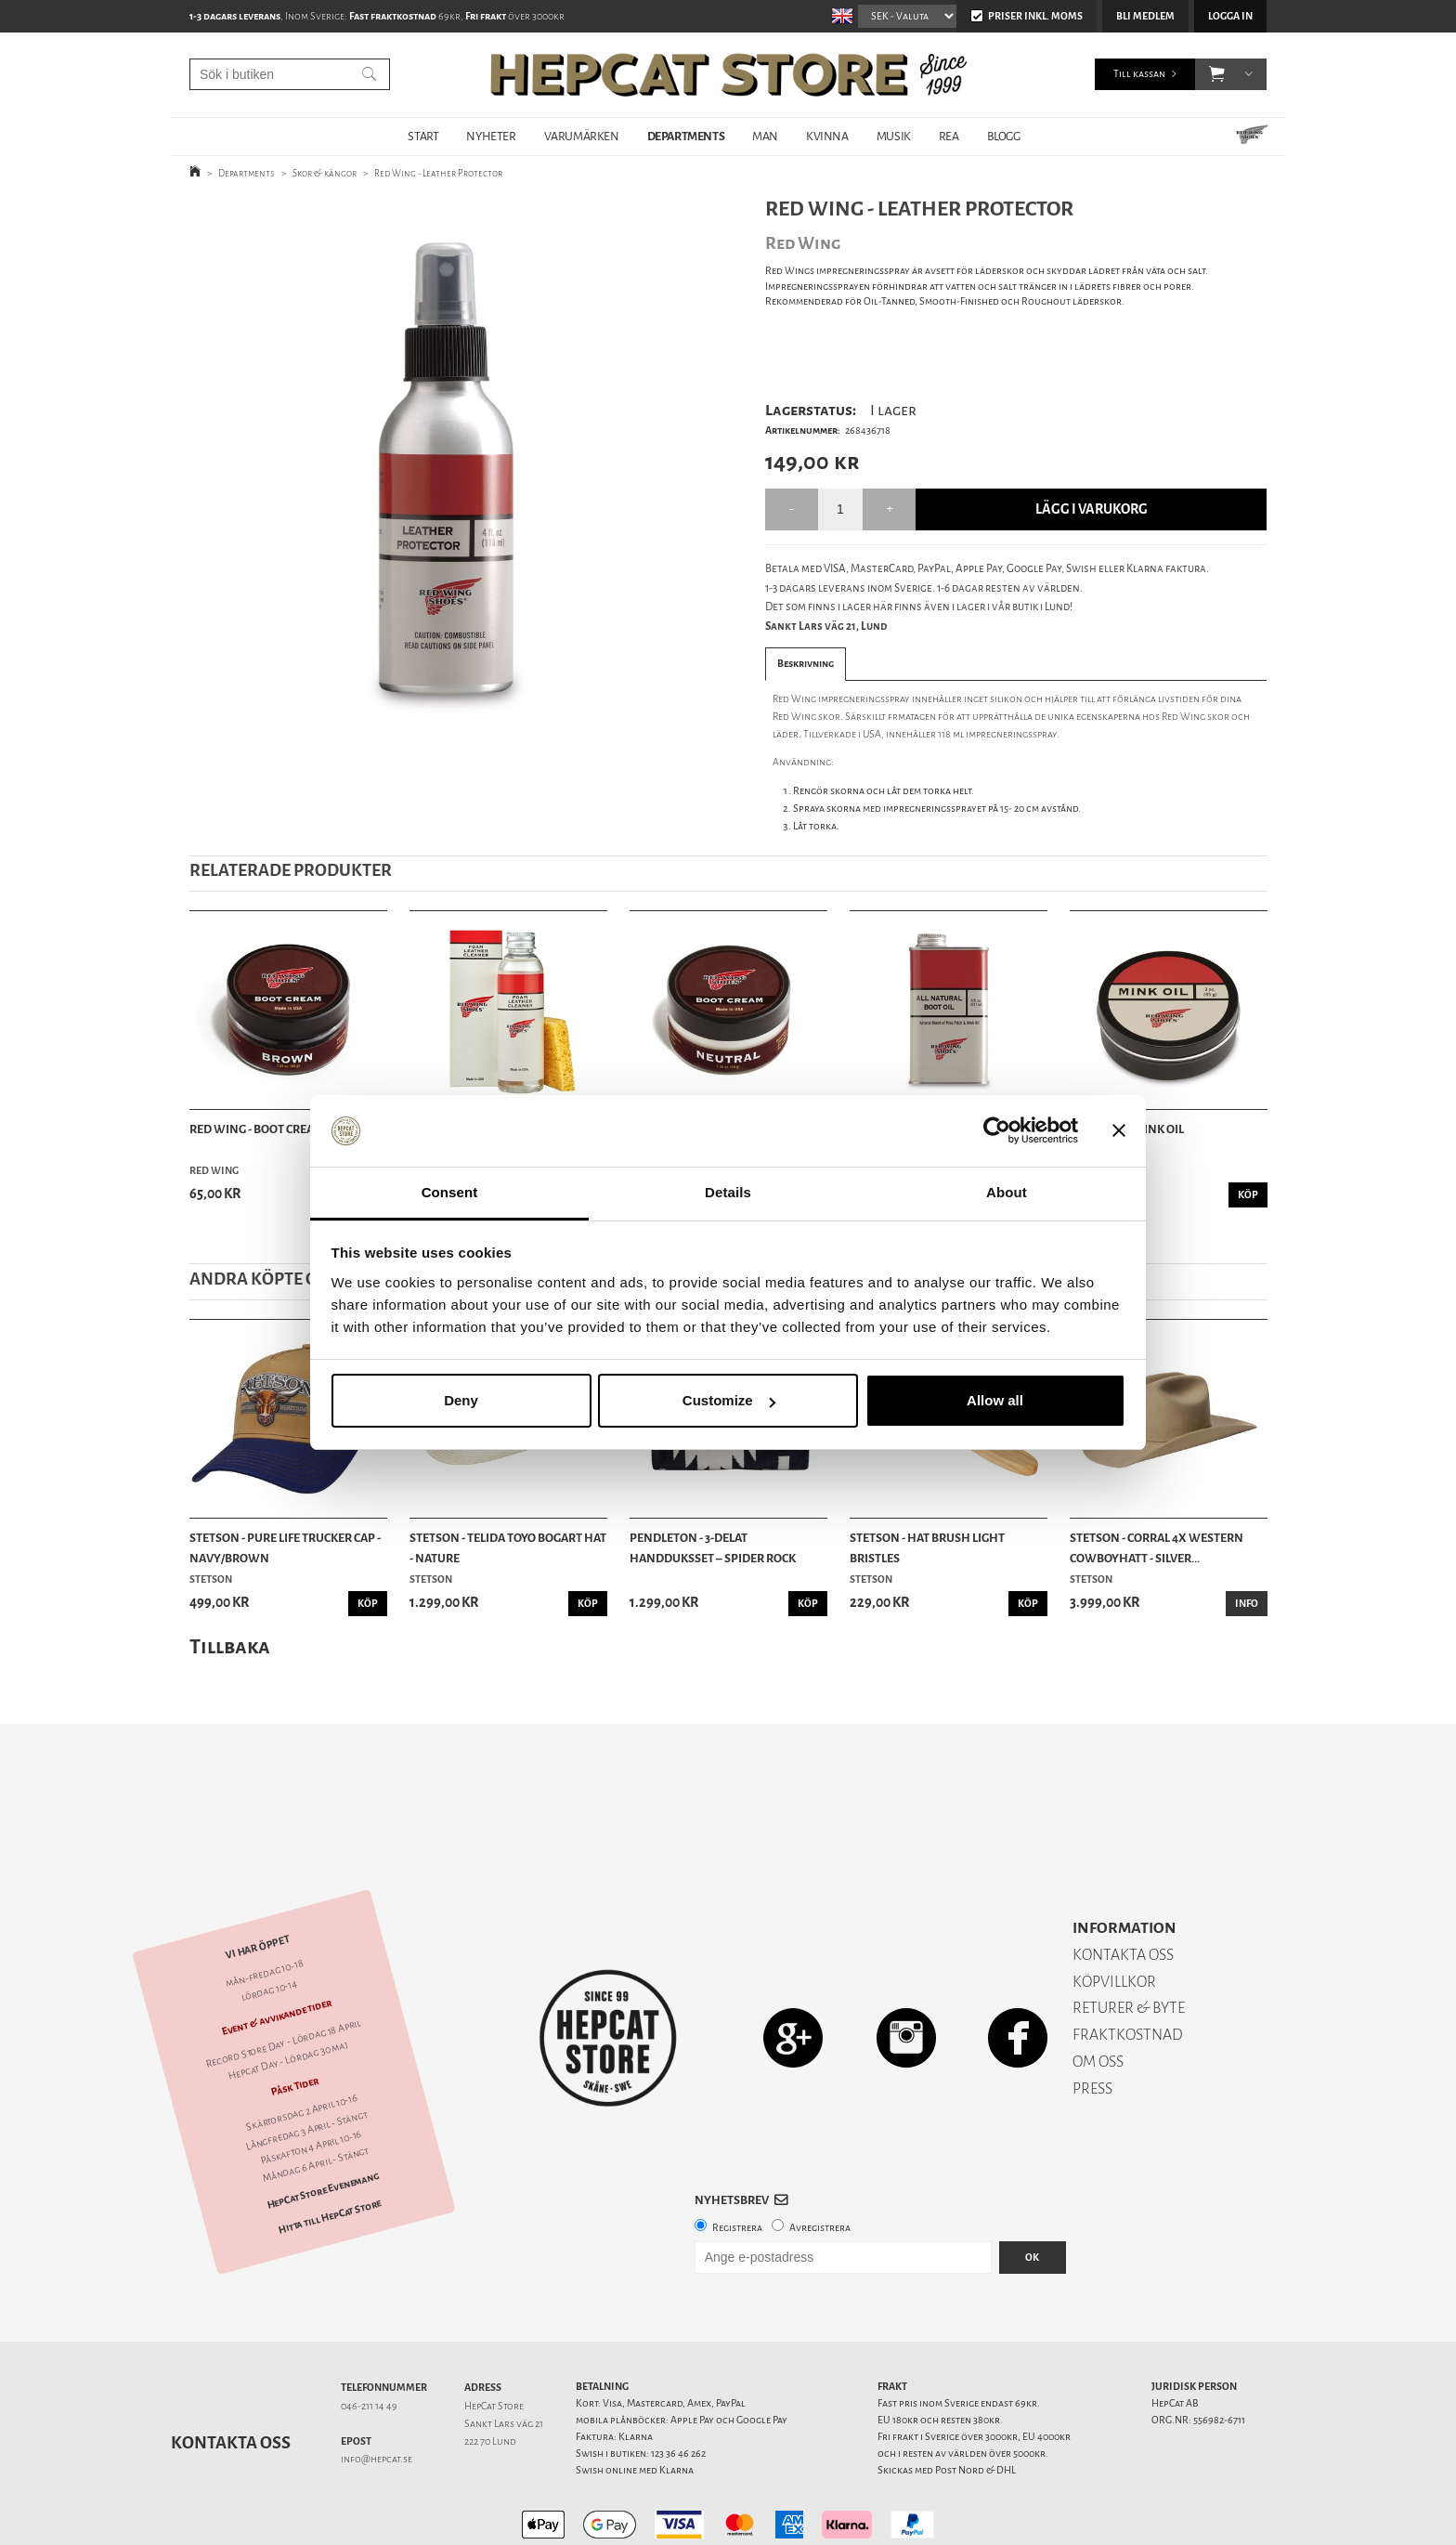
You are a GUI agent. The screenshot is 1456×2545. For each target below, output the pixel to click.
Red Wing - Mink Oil (1127, 1129)
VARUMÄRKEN (581, 136)
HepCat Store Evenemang (323, 2125)
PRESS (1092, 2023)
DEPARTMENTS (686, 136)
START (423, 136)
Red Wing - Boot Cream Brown (279, 1129)
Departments (246, 173)
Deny (461, 1400)
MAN (765, 136)
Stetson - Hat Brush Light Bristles (927, 1548)
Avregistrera (820, 2163)
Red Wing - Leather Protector (438, 173)
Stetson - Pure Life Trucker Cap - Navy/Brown (285, 1548)
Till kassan (1139, 74)
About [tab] (1006, 1192)
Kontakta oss (231, 2378)
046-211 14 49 (369, 2341)
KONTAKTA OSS (1123, 1889)
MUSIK (894, 136)
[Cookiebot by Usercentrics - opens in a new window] (997, 1131)
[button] (1217, 74)
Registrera (737, 2163)
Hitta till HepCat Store (330, 2152)
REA (949, 136)
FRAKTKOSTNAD (1127, 1969)
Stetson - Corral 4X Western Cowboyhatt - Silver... (1156, 1548)
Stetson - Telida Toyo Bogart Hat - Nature (508, 1548)
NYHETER (490, 136)
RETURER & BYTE (1128, 1942)
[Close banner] (1118, 1131)
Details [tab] (728, 1192)
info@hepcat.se (376, 2394)
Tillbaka (229, 1646)
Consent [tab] (450, 1192)
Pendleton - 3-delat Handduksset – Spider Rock (713, 1548)
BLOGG (1003, 136)
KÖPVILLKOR (1114, 1916)
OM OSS (1098, 1996)
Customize (728, 1400)
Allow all (995, 1400)
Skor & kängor (324, 173)
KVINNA (827, 136)
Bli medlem (1145, 16)
